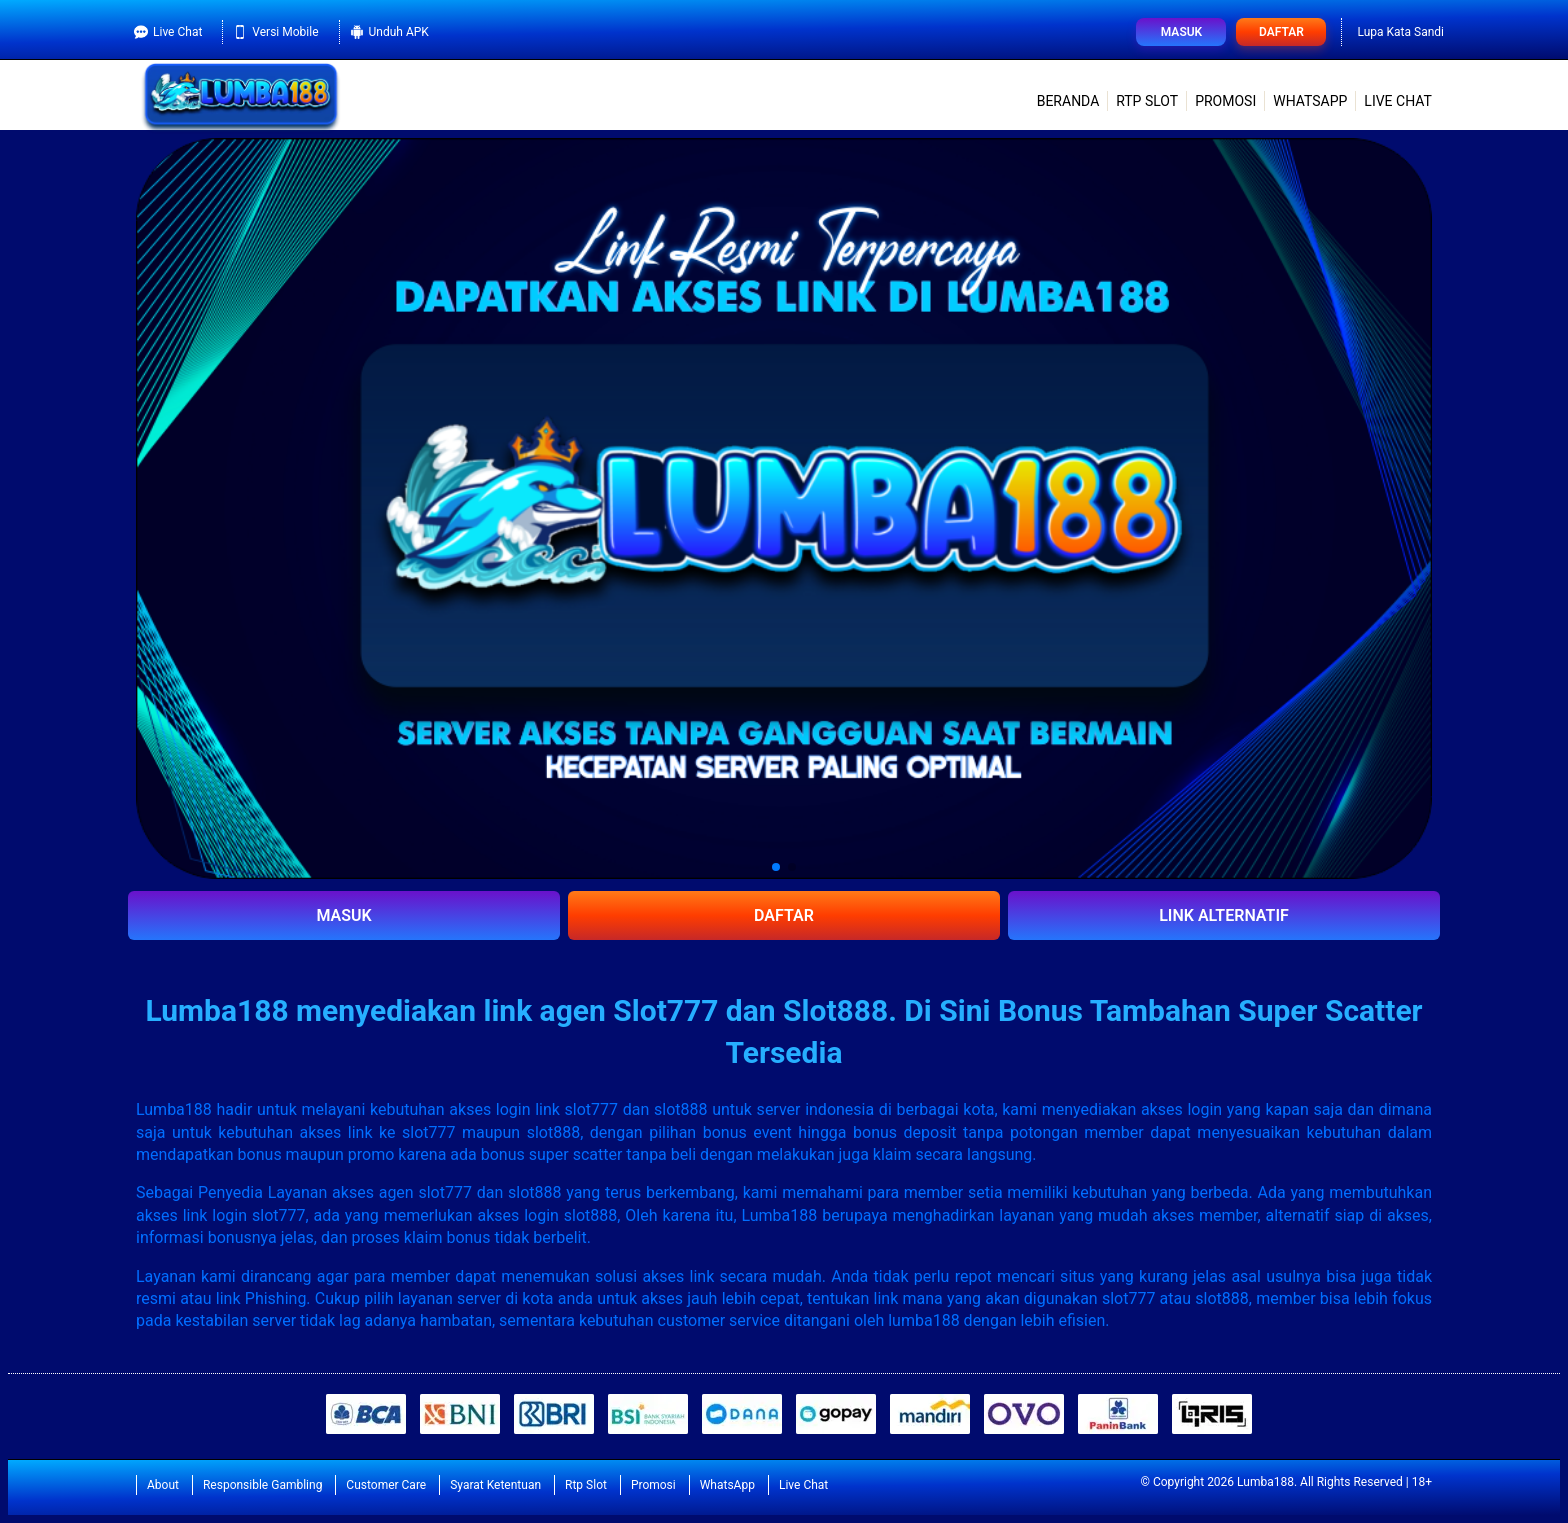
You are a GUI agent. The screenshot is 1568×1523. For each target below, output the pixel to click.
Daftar (1281, 32)
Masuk (1181, 32)
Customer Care (386, 1485)
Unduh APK (389, 32)
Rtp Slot (1147, 101)
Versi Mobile (275, 32)
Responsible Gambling (262, 1485)
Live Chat (168, 32)
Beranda (1068, 101)
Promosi (1225, 101)
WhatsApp (1310, 101)
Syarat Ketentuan (495, 1485)
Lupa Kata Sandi (1400, 32)
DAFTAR (784, 915)
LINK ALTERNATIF (1224, 915)
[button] (776, 867)
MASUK (343, 915)
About (163, 1485)
